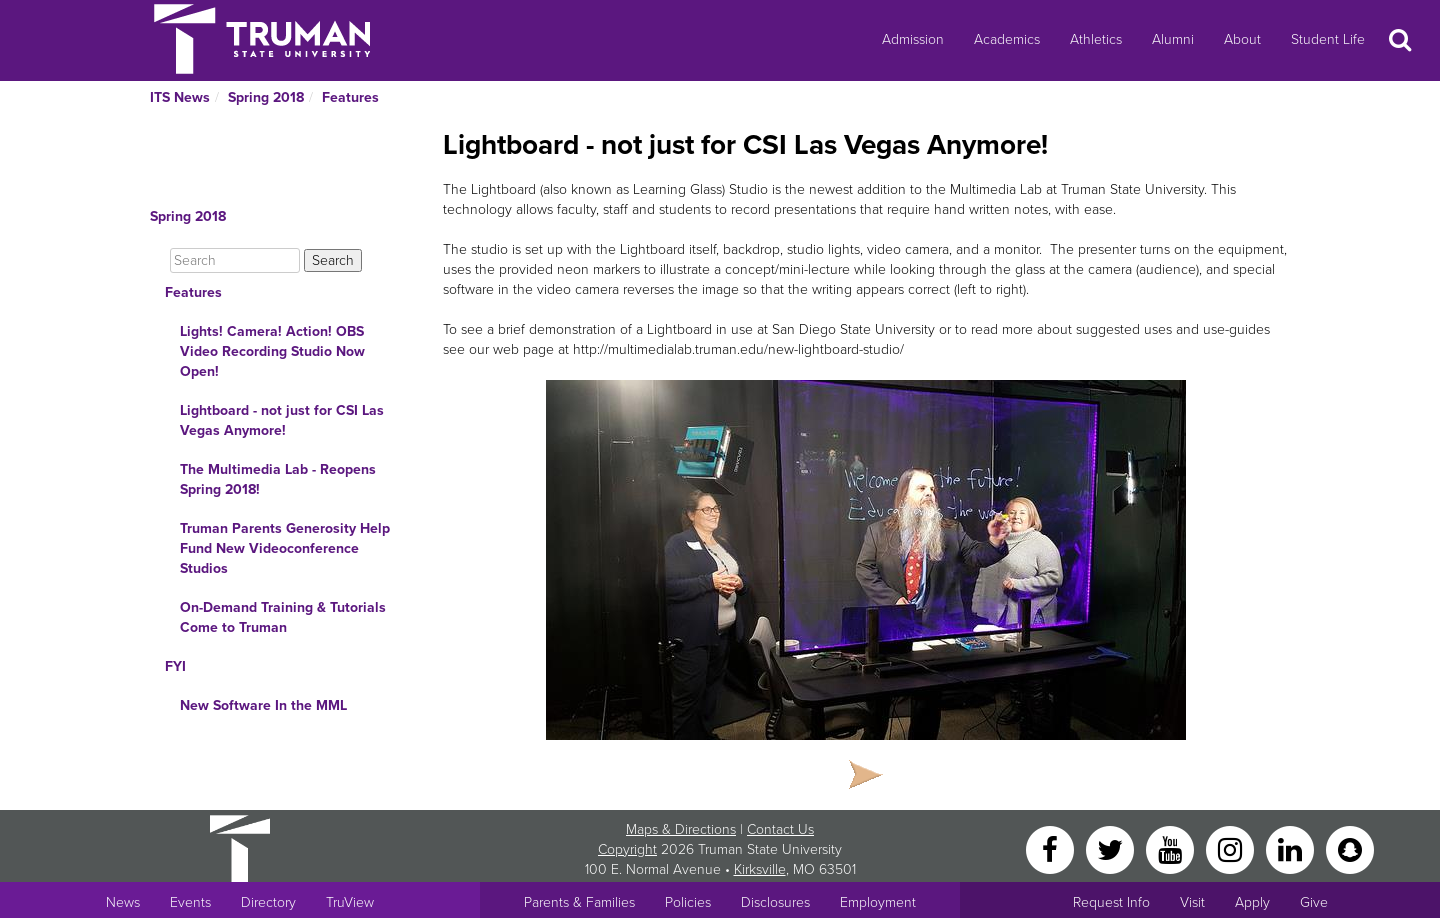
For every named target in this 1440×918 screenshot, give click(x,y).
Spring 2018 (266, 97)
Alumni (1173, 39)
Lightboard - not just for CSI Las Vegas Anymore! (282, 420)
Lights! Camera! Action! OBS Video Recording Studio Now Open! (272, 351)
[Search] (235, 260)
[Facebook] (1052, 848)
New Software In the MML (263, 705)
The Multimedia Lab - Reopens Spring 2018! (278, 479)
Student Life (1328, 39)
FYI (175, 666)
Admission (913, 39)
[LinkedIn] (1292, 848)
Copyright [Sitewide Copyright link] (627, 849)
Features (350, 97)
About (1242, 39)
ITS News (180, 97)
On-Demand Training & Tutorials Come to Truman (283, 617)
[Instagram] (1232, 848)
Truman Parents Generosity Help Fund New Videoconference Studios (285, 548)
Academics (1007, 39)
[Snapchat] (1350, 848)
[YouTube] (1172, 848)
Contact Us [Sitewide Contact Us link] (780, 829)
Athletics (1096, 39)
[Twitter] (1112, 848)
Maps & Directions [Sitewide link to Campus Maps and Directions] (681, 829)
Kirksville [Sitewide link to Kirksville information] (760, 869)
